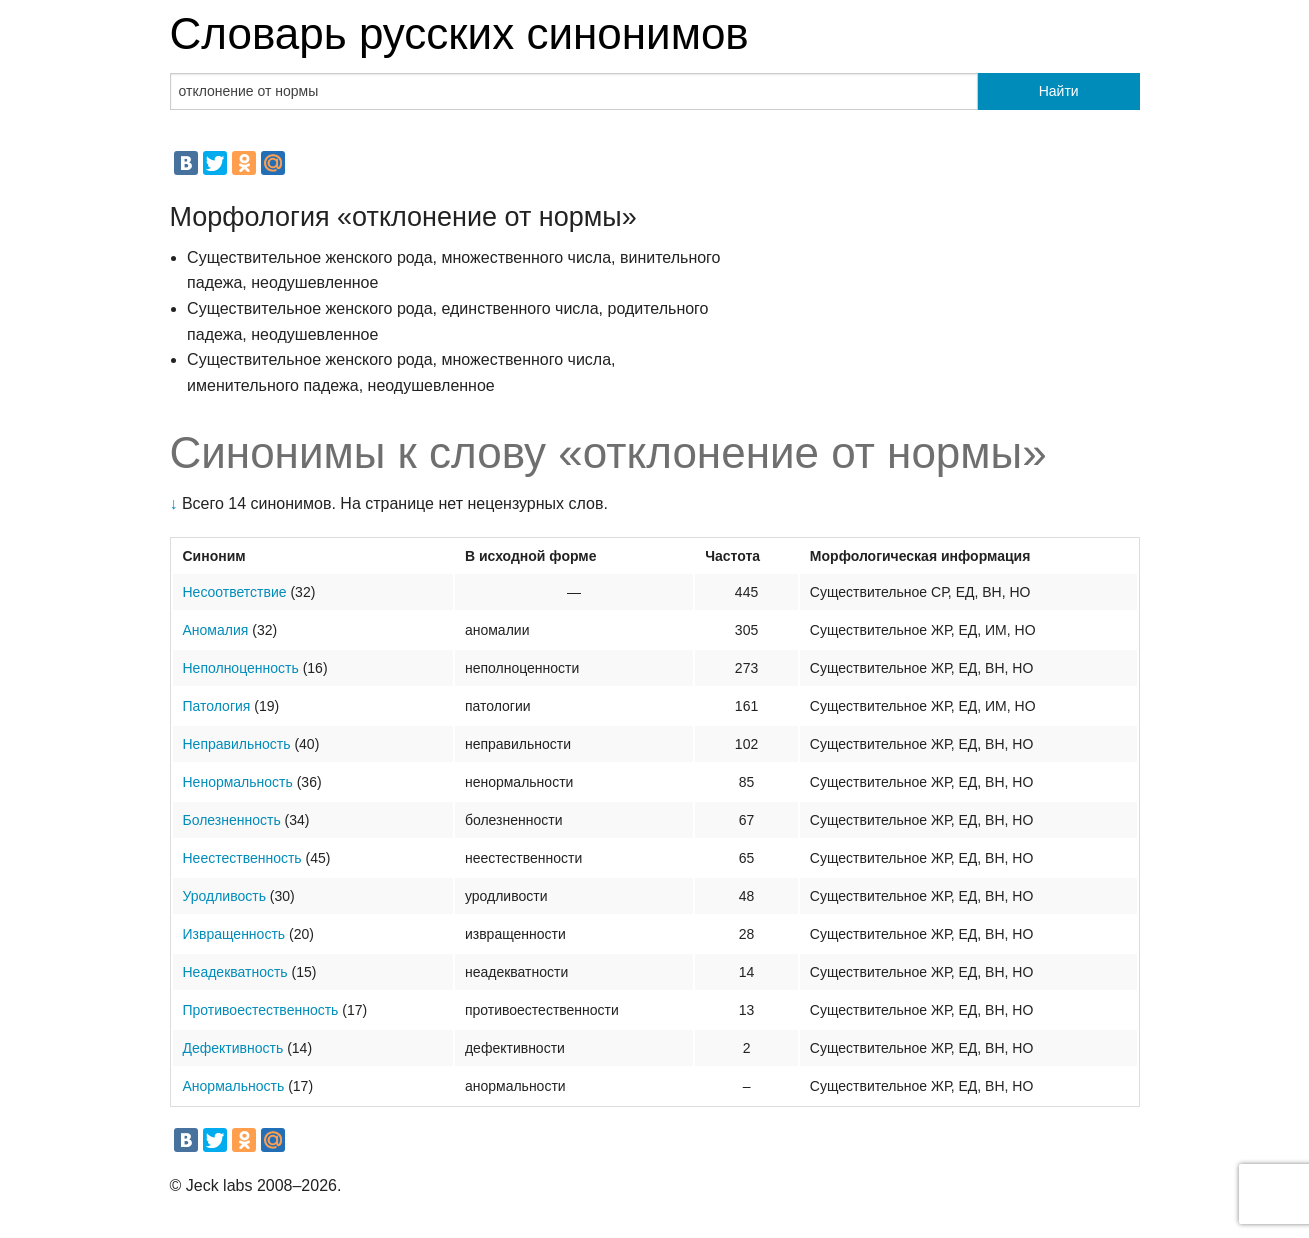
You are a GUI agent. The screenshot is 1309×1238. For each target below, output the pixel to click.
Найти (1059, 91)
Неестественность (242, 858)
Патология (217, 706)
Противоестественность (261, 1010)
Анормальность (234, 1086)
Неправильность (237, 744)
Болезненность (232, 820)
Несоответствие (235, 592)
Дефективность (233, 1048)
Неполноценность (241, 668)
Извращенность (234, 934)
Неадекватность (235, 972)
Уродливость (224, 896)
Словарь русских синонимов (459, 33)
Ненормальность (238, 782)
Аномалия (216, 630)
